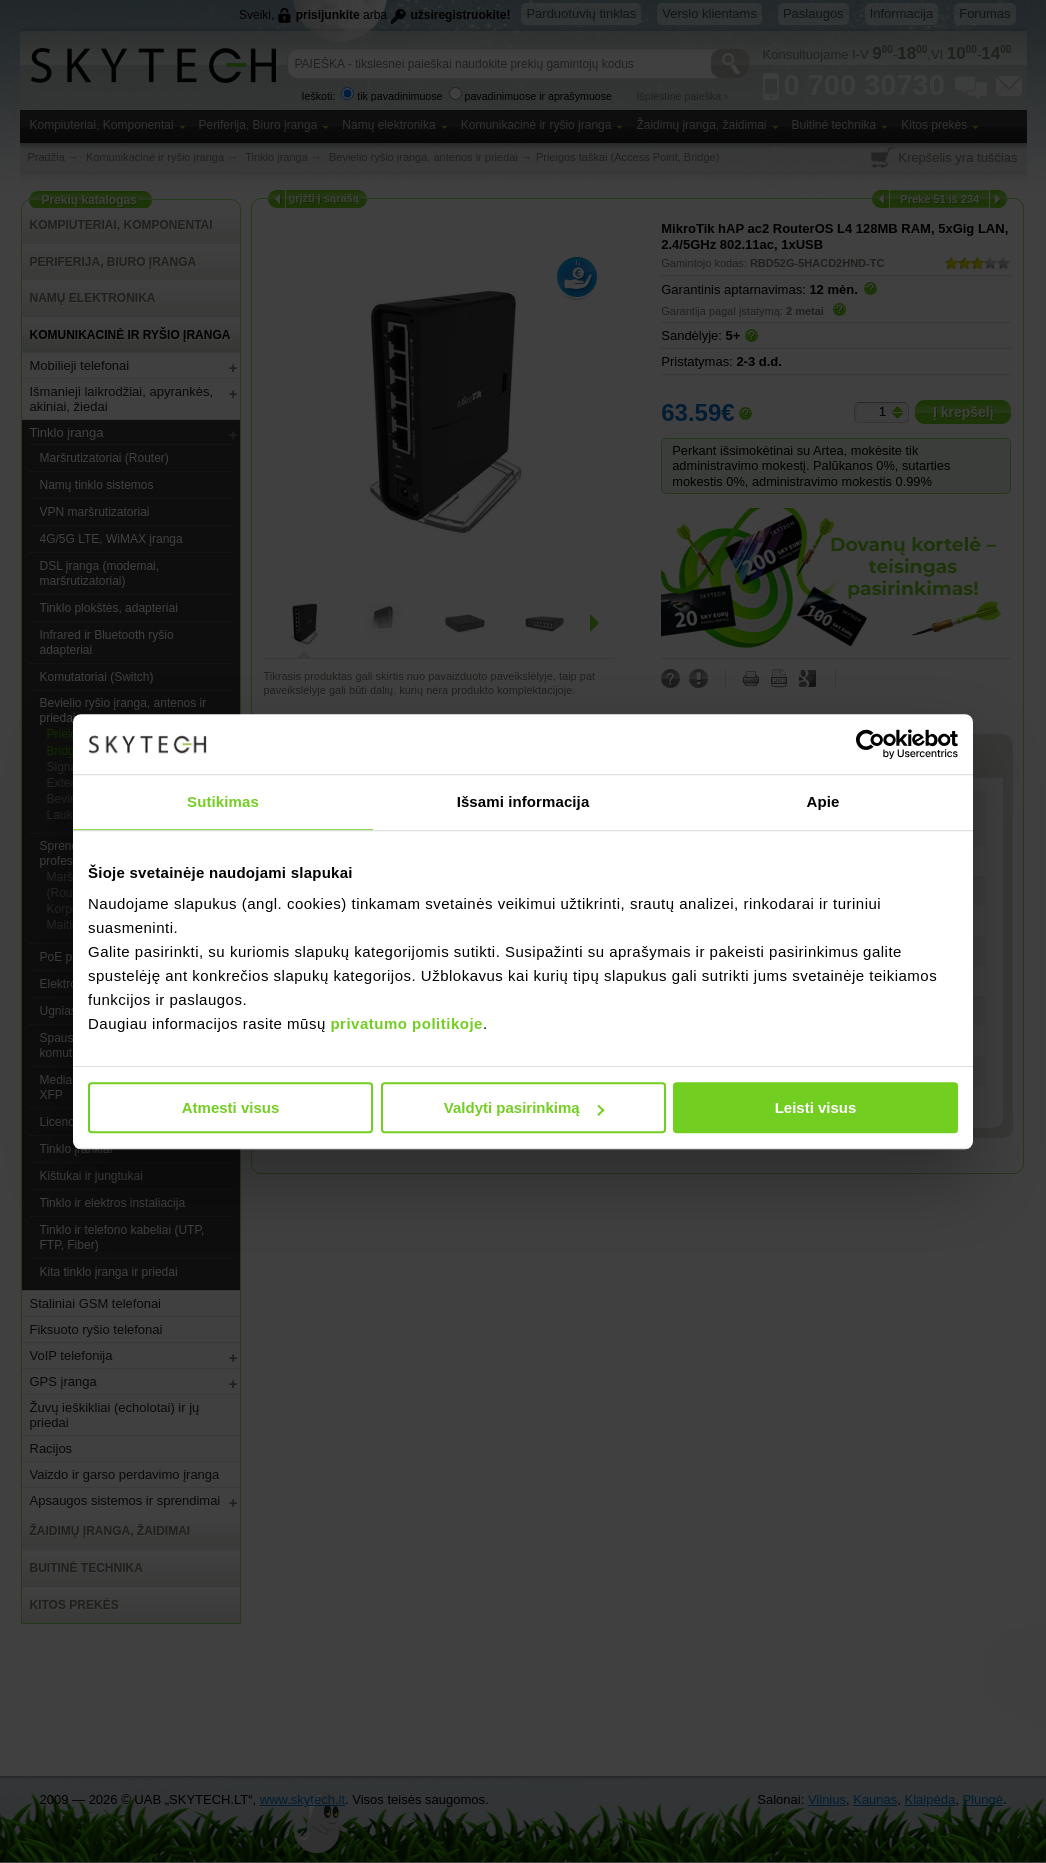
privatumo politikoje (406, 1023)
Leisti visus (816, 1107)
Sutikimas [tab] (223, 801)
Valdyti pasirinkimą (524, 1107)
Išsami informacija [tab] (523, 801)
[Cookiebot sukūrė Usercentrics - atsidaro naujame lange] (870, 744)
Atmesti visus (231, 1107)
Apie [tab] (823, 801)
